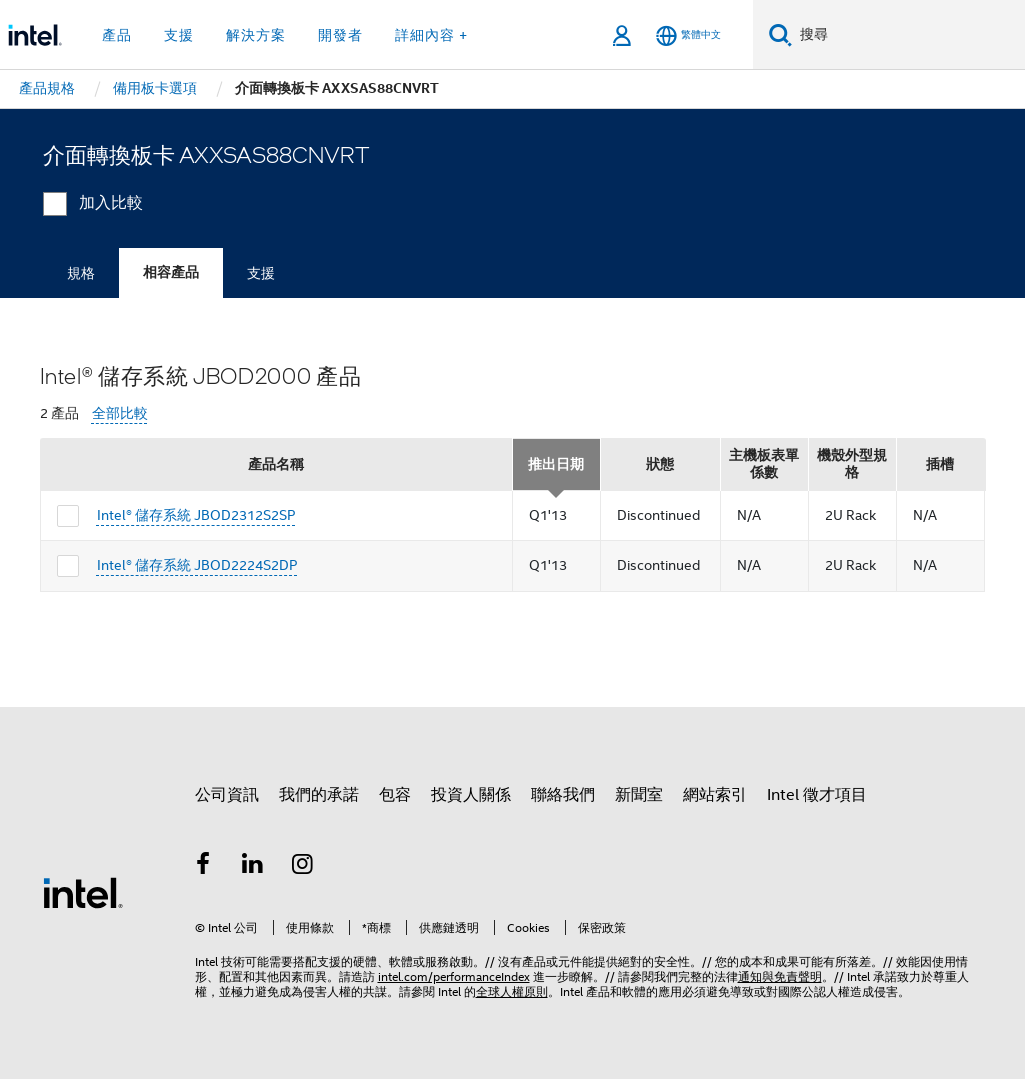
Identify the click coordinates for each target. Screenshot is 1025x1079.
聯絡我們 (563, 795)
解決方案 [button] (256, 35)
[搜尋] (780, 34)
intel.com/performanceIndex (454, 976)
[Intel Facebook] (204, 867)
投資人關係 (471, 795)
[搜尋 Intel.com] (908, 35)
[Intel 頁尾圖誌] (83, 892)
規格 (81, 273)
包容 (395, 795)
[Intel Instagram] (303, 867)
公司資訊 (227, 795)
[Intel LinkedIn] (253, 867)
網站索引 (715, 795)
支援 (261, 273)
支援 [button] (179, 35)
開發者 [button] (340, 35)
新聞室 (639, 795)
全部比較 (120, 413)
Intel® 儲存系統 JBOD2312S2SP (196, 515)
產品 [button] (117, 35)
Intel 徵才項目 (817, 795)
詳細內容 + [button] (431, 35)
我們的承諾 (319, 795)
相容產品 (171, 272)
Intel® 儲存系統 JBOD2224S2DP (197, 565)
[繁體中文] (688, 35)
